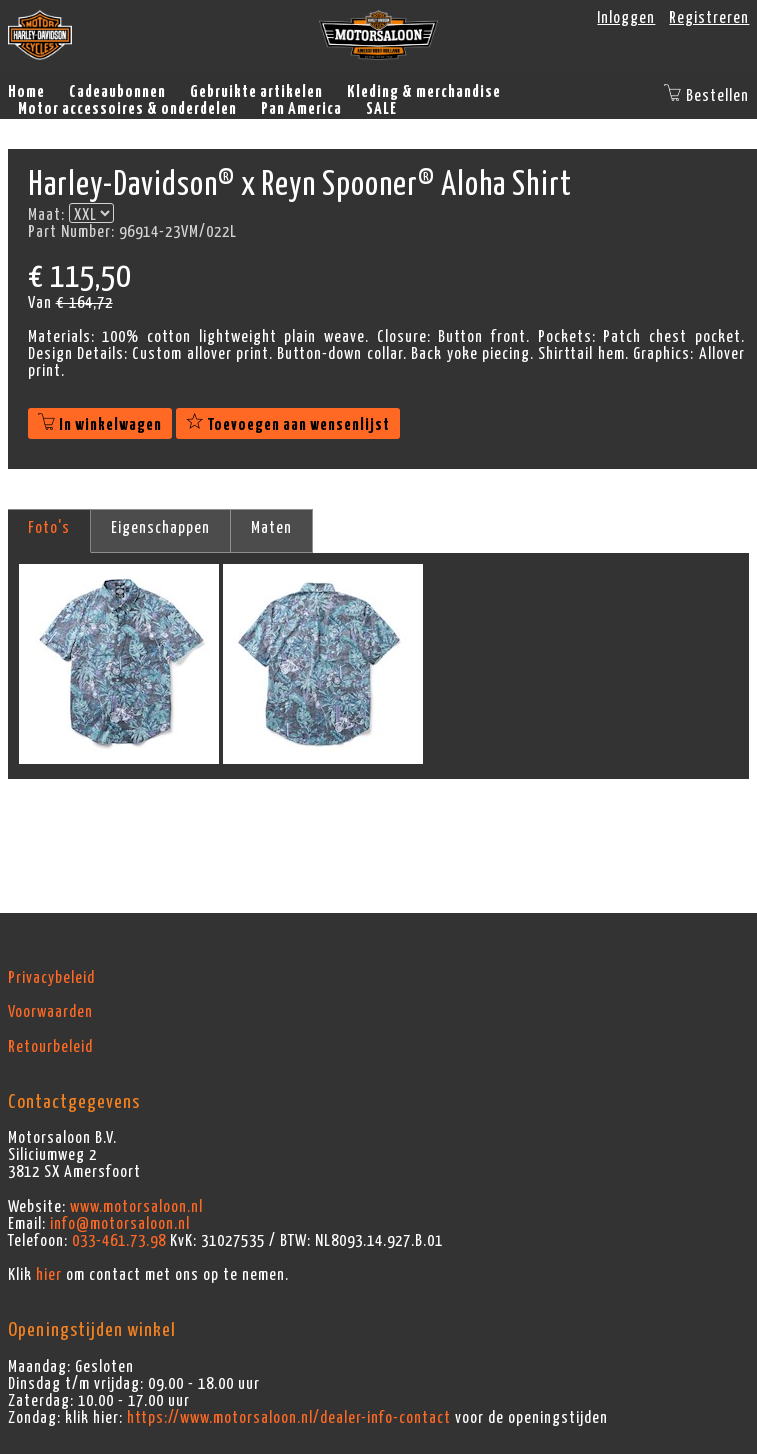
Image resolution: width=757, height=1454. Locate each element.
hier (49, 1275)
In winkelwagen (100, 425)
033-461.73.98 (119, 1241)
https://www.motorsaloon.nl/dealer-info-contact (289, 1418)
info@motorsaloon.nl (120, 1224)
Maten (271, 528)
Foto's (49, 528)
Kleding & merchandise (424, 92)
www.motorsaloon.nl (136, 1207)
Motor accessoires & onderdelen (127, 109)
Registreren (709, 18)
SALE (381, 109)
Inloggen (626, 18)
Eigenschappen (160, 528)
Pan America (301, 109)
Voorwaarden (50, 1012)
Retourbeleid (50, 1047)
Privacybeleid (51, 978)
